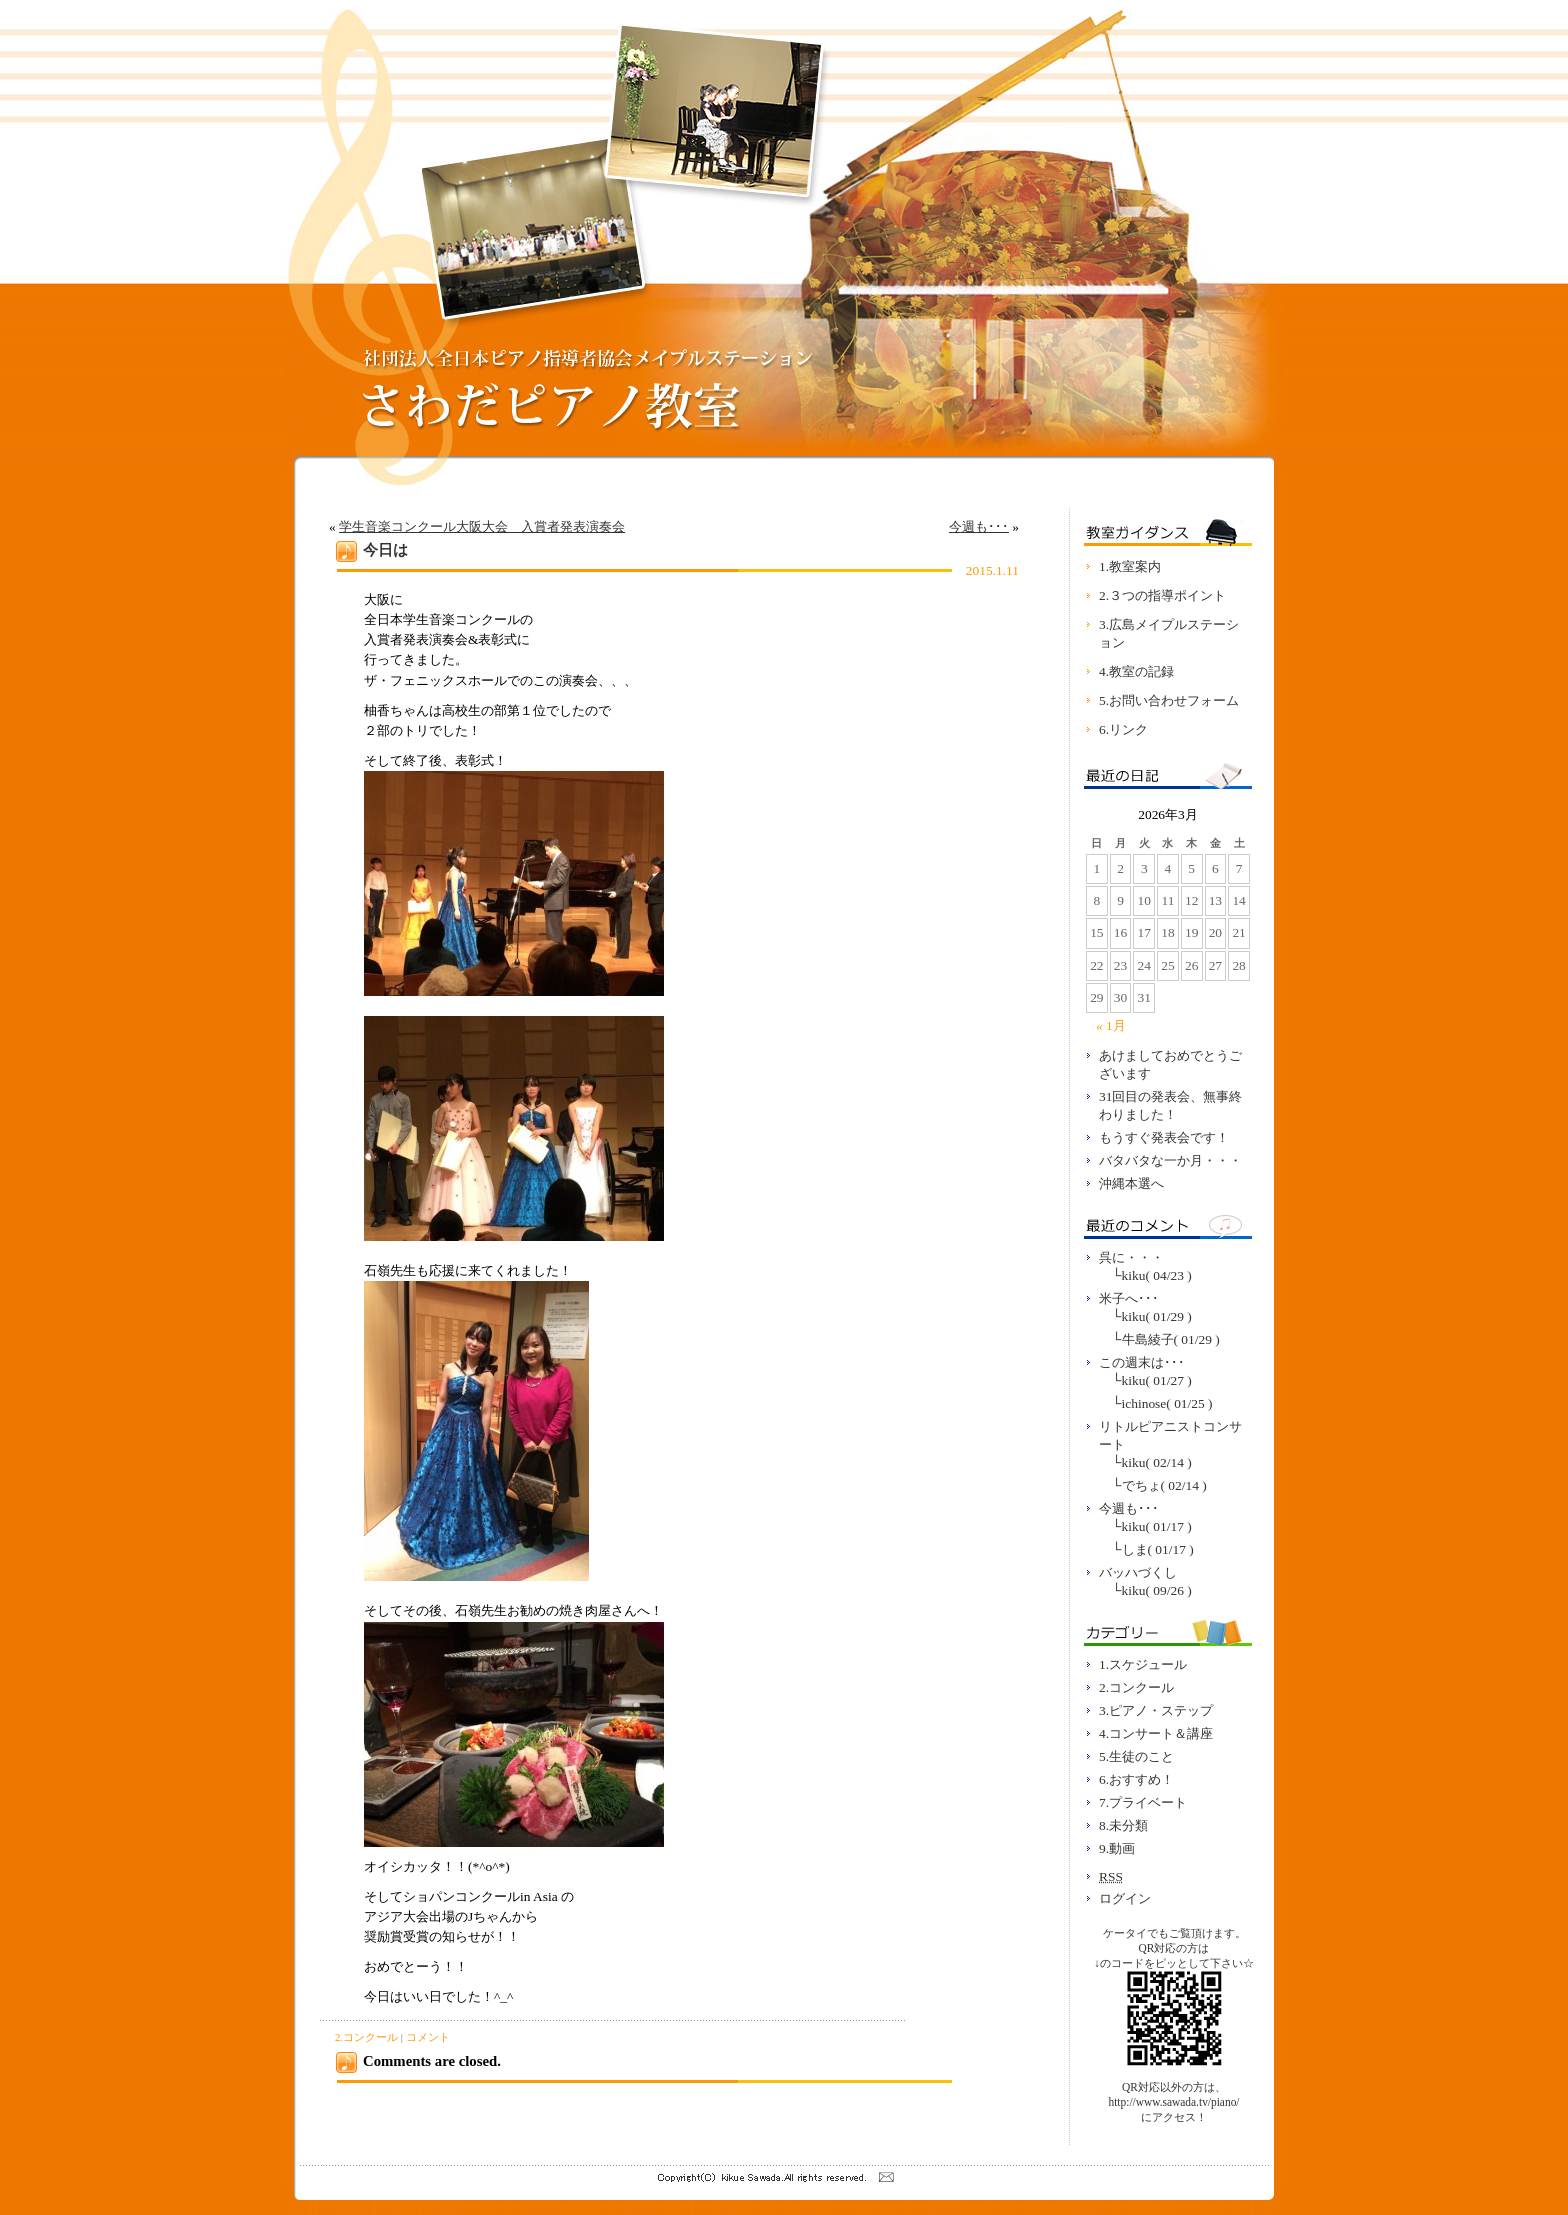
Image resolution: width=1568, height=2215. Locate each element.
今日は (385, 550)
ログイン (1125, 1898)
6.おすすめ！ (1136, 1779)
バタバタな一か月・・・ (1170, 1160)
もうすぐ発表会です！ (1164, 1137)
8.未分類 (1123, 1825)
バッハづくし (1138, 1572)
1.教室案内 (1130, 566)
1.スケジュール (1143, 1664)
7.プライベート (1143, 1802)
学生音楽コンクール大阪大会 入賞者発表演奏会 (482, 526)
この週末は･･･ (1142, 1362)
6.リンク (1123, 729)
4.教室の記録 (1136, 671)
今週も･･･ (979, 526)
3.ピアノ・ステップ (1156, 1710)
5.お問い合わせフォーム (1169, 700)
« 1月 (1111, 1025)
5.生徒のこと (1136, 1756)
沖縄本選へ (1131, 1183)
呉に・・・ (1131, 1257)
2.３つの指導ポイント (1162, 595)
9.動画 (1117, 1848)
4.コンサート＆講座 (1156, 1733)
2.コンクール (366, 2037)
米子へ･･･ (1129, 1298)
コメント (428, 2037)
